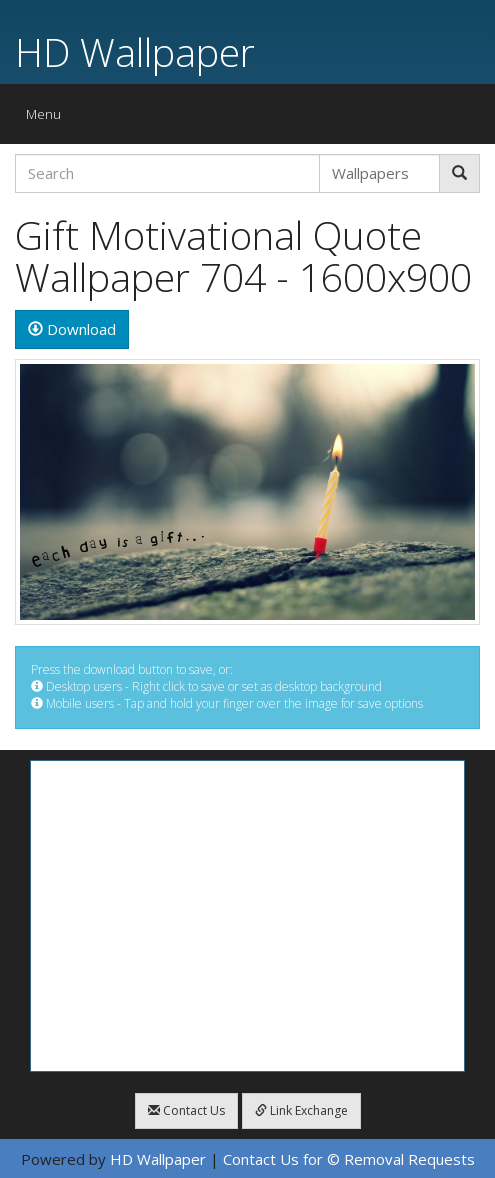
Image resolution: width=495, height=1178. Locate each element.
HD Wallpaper (135, 51)
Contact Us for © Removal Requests (349, 1159)
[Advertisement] (247, 916)
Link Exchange (301, 1110)
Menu (48, 118)
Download (72, 329)
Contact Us (186, 1110)
